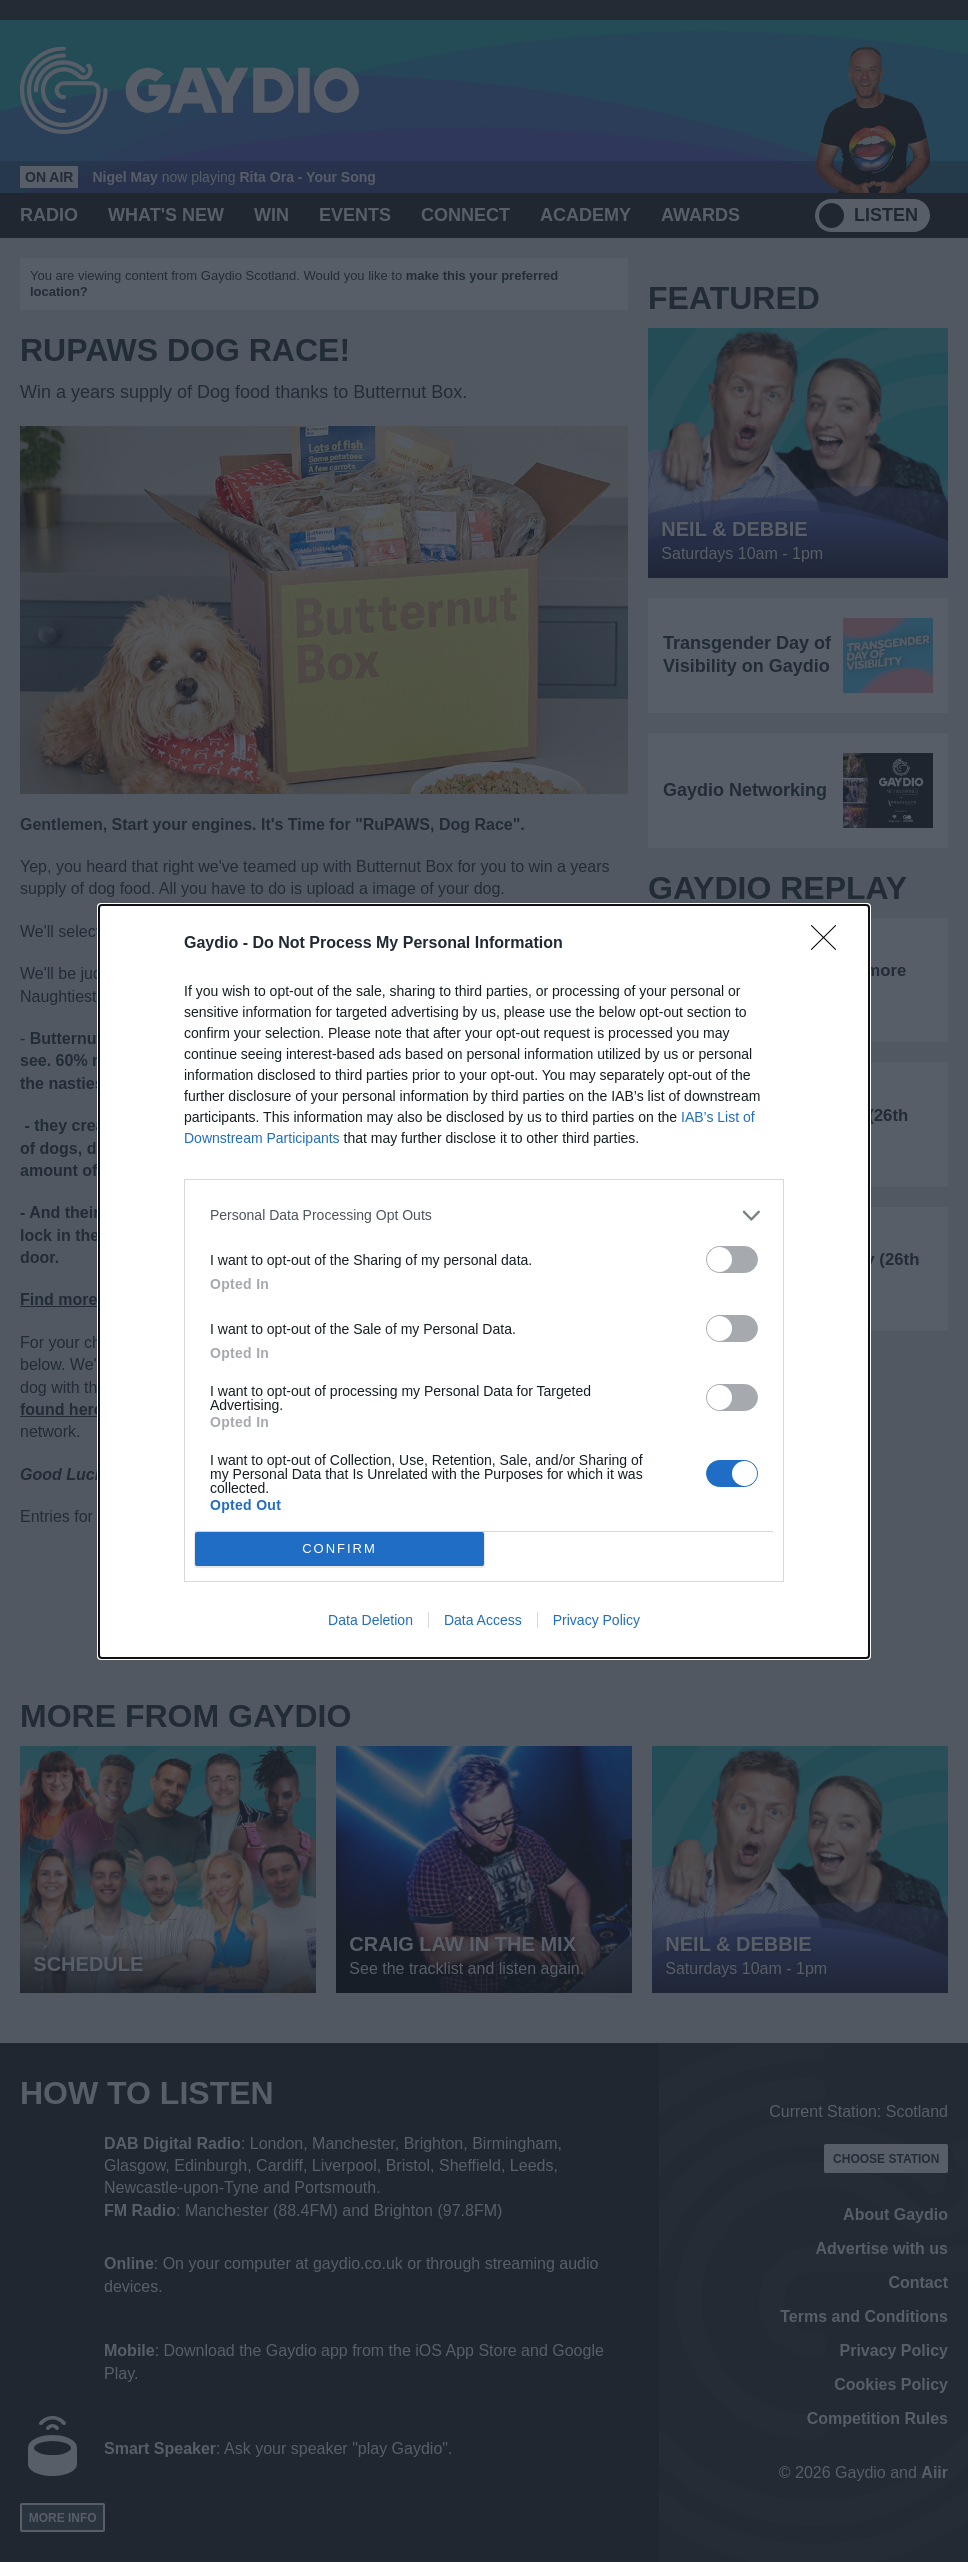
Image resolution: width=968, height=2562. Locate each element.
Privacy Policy (596, 1620)
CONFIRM (339, 1548)
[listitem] (484, 1215)
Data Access (483, 1620)
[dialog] (484, 1281)
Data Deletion (370, 1620)
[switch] (732, 1259)
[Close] (830, 944)
